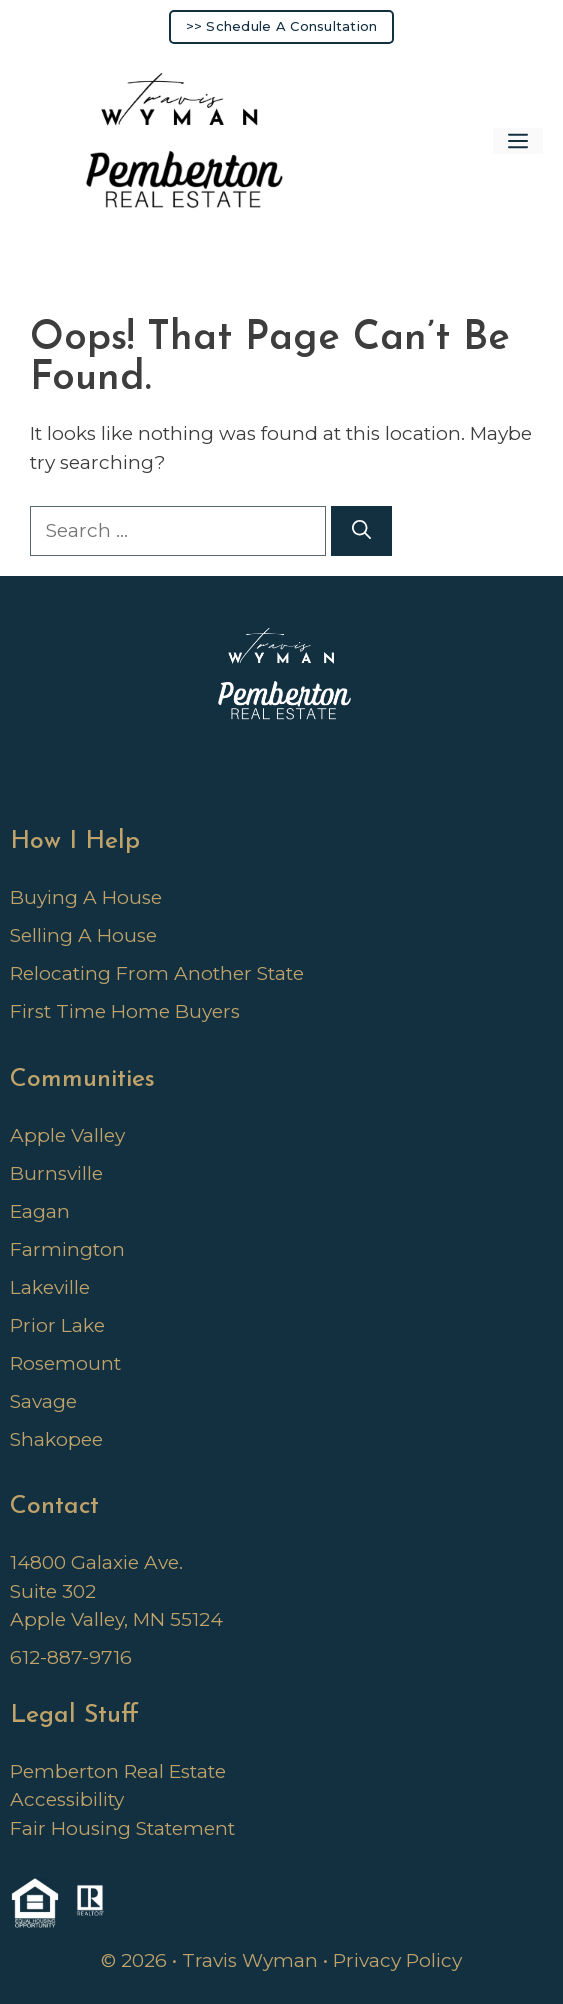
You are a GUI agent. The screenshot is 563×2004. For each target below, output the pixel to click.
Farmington (67, 1249)
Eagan (40, 1211)
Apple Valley (67, 1135)
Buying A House (86, 897)
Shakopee (56, 1439)
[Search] (361, 531)
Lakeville (50, 1287)
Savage (43, 1401)
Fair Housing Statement (122, 1828)
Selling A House (83, 935)
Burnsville (56, 1173)
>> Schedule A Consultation (282, 26)
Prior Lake (57, 1325)
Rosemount (65, 1363)
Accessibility (67, 1799)
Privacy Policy (397, 1960)
